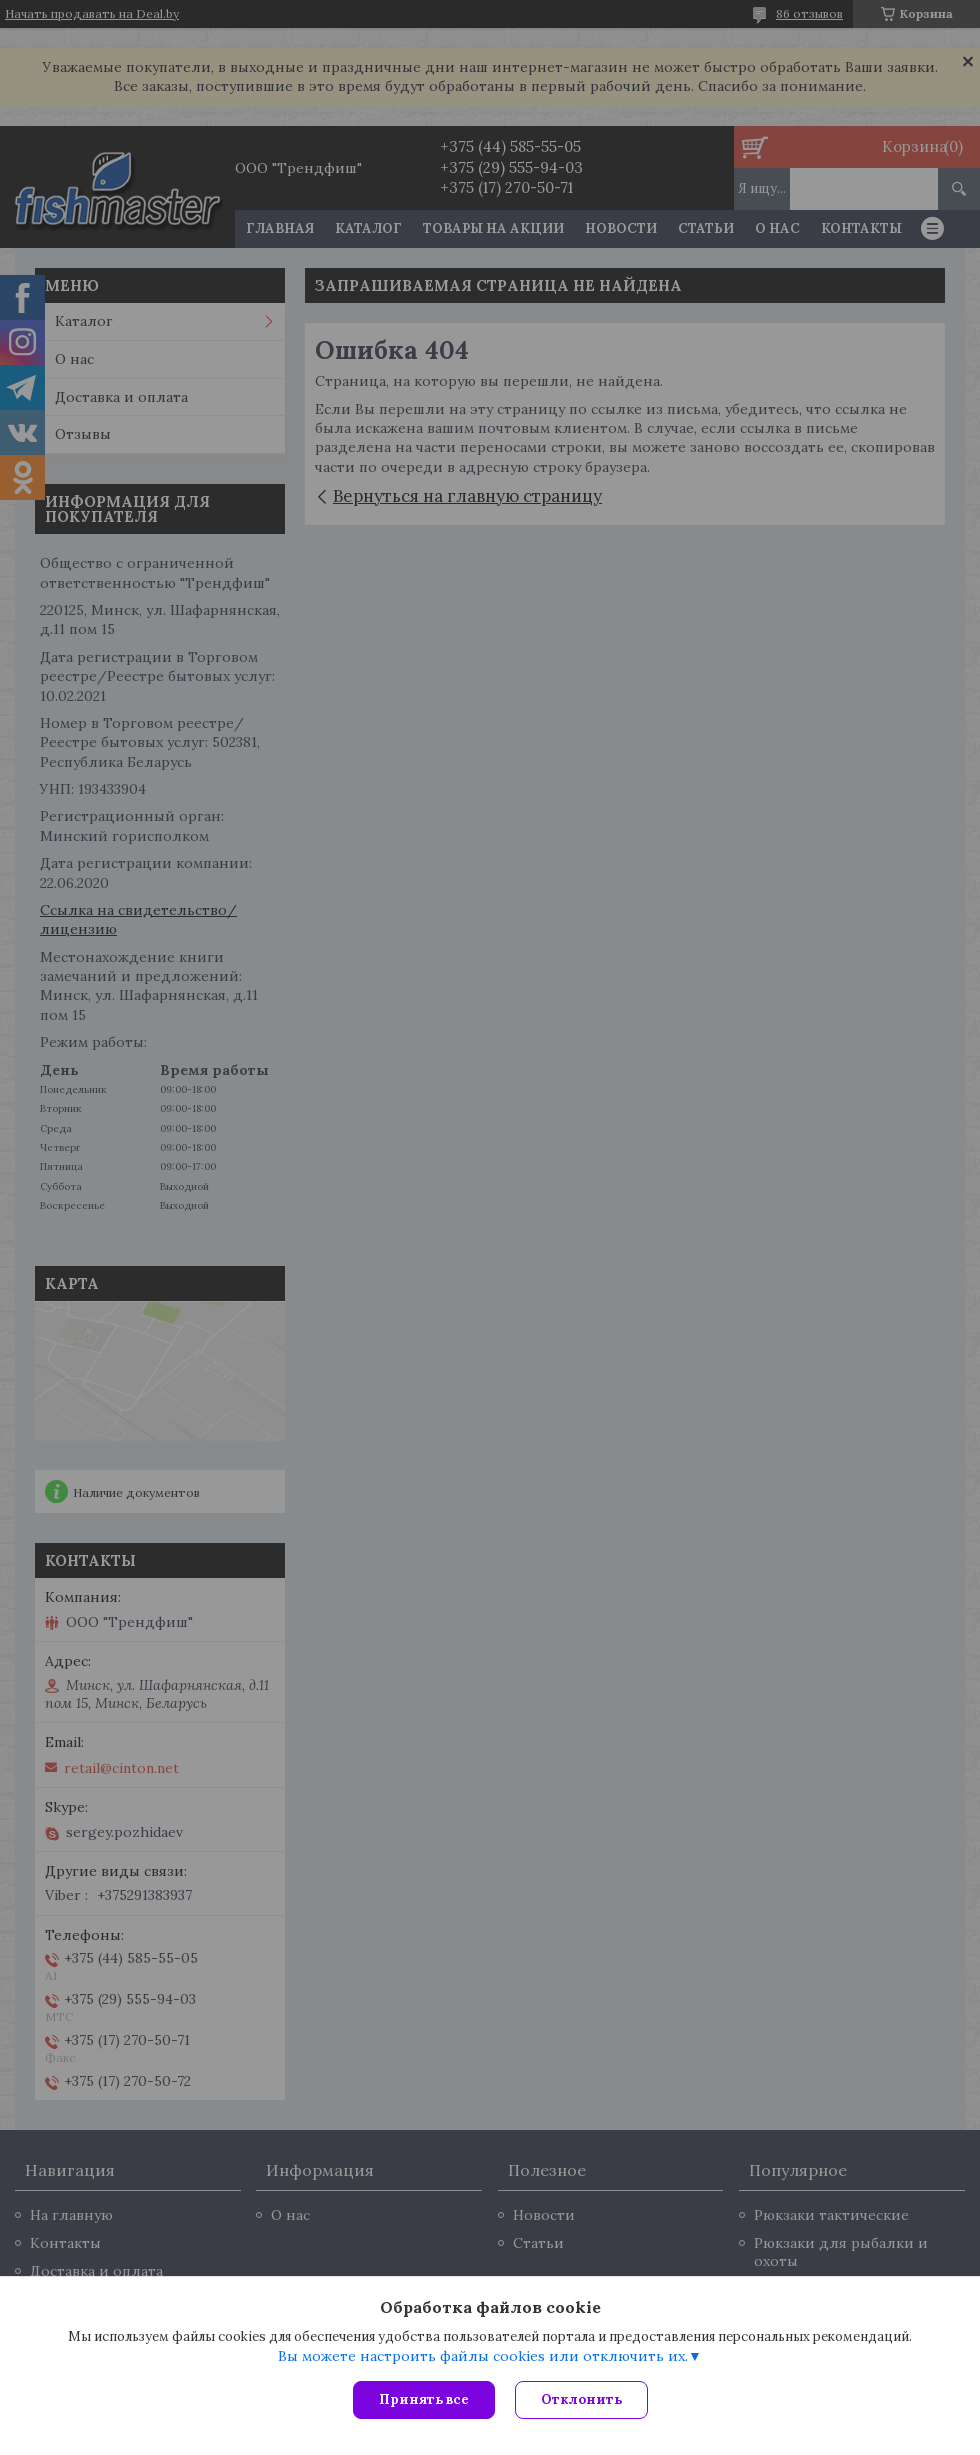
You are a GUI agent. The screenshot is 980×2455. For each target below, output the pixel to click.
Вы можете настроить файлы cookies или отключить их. (483, 2356)
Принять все (424, 2399)
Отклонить (581, 2399)
